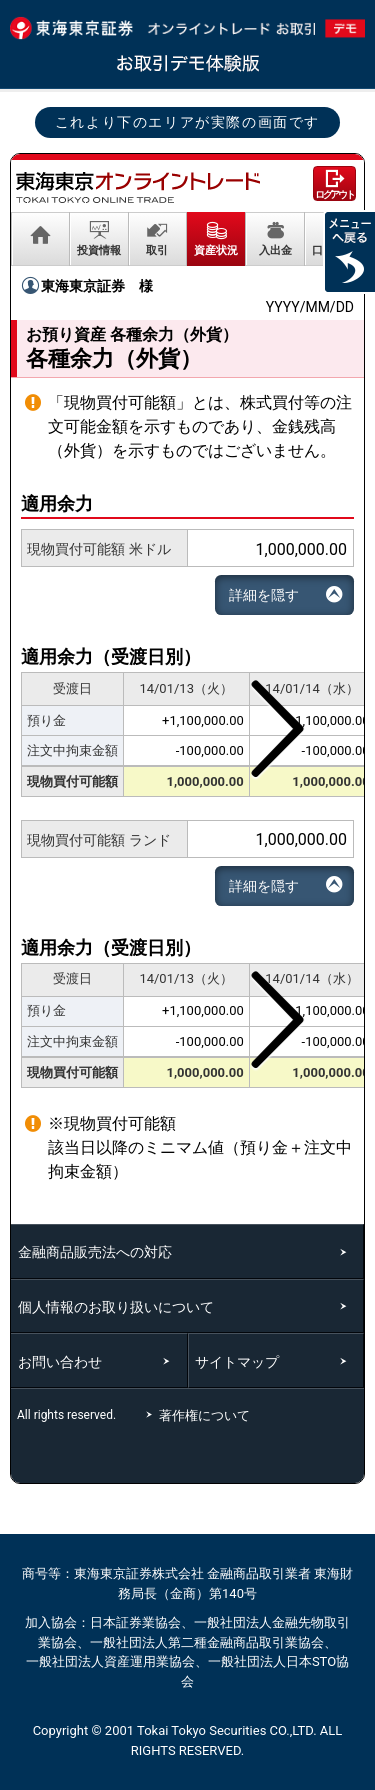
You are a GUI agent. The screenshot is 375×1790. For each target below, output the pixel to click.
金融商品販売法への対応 (95, 1252)
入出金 (275, 250)
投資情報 (99, 250)
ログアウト (335, 194)
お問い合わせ (60, 1362)
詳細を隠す (264, 595)
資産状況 (216, 250)
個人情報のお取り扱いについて (116, 1307)
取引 (157, 250)
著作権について (207, 1415)
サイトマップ (237, 1362)
